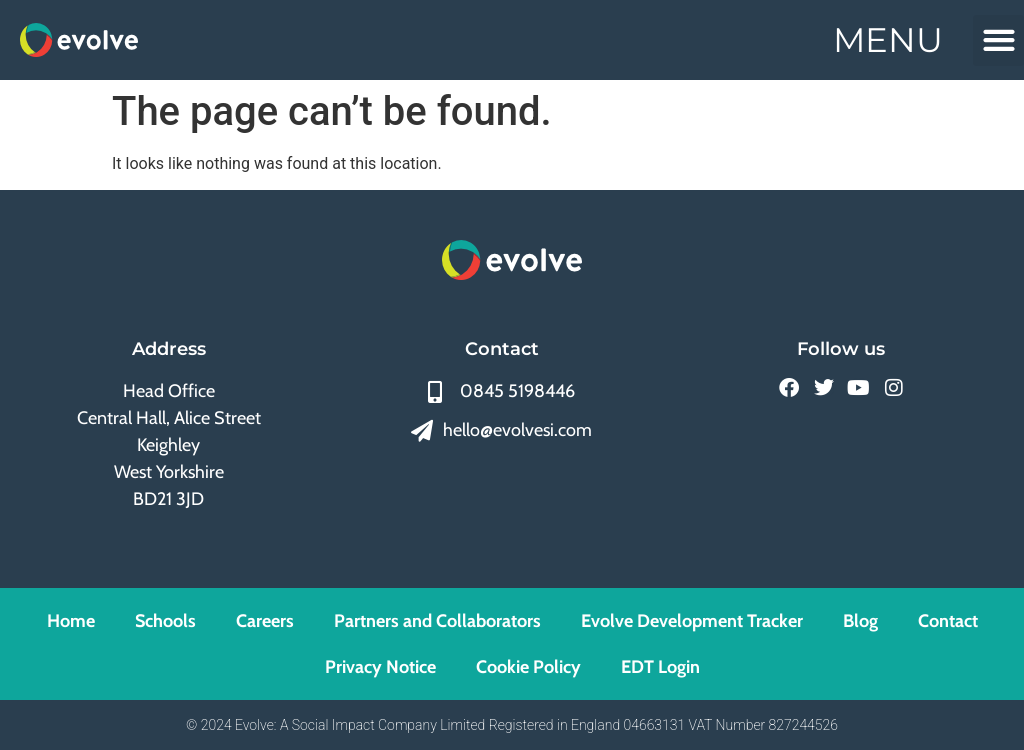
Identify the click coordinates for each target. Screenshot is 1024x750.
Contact (948, 621)
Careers (265, 621)
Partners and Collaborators (437, 621)
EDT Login (660, 667)
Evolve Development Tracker (692, 621)
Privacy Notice (380, 667)
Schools (165, 621)
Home (71, 621)
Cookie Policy (528, 667)
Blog (860, 621)
